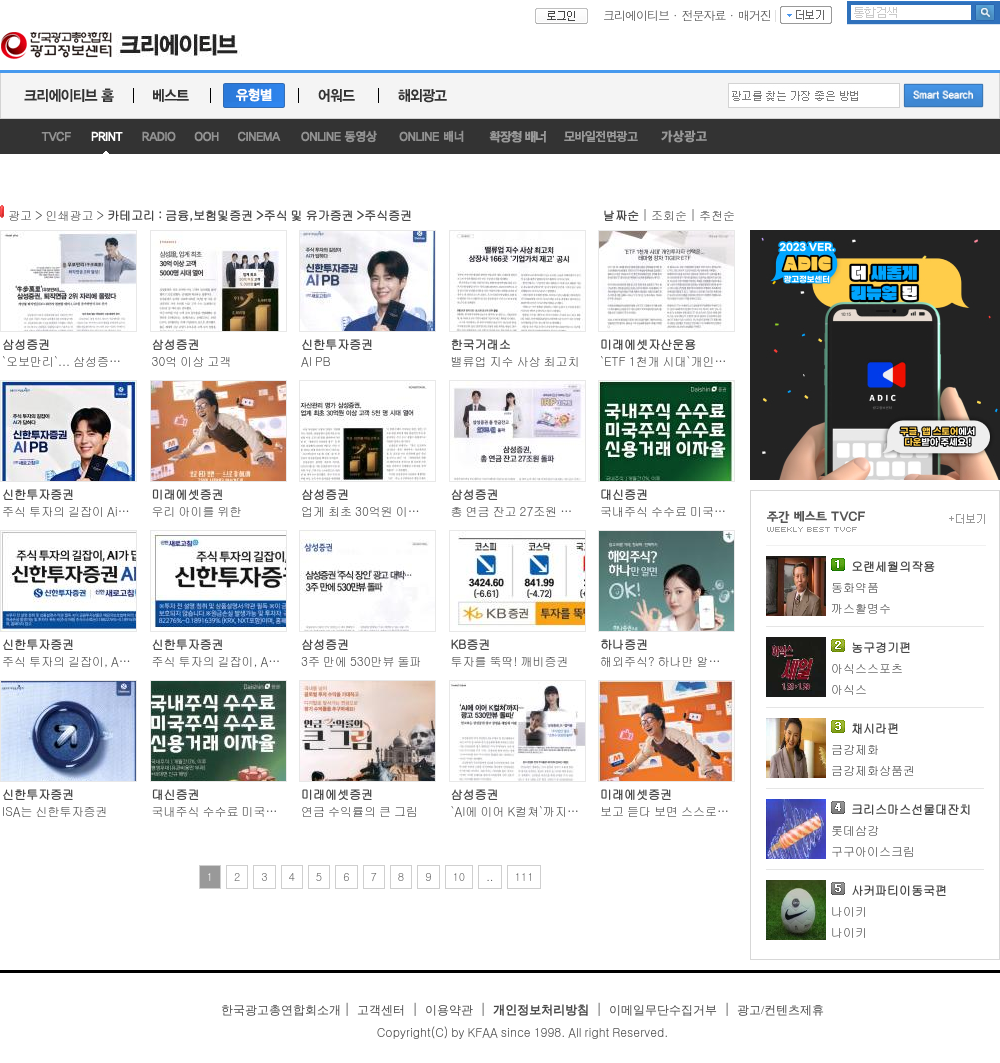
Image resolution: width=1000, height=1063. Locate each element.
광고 (20, 214)
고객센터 (381, 1010)
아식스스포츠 (867, 667)
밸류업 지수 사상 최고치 (515, 360)
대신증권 (624, 493)
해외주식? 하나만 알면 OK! (672, 660)
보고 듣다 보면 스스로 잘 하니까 (685, 810)
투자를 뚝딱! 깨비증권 (510, 660)
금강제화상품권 (873, 769)
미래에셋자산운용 (648, 343)
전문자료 (704, 14)
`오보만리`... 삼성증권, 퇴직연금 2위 (100, 360)
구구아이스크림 (873, 850)
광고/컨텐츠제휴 (780, 1010)
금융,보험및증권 (209, 214)
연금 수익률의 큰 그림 (359, 810)
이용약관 (449, 1010)
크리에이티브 (636, 14)
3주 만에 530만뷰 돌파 (361, 660)
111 (524, 876)
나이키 (849, 910)
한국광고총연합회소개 (281, 1010)
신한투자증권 (337, 343)
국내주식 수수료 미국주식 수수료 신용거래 (266, 810)
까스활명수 (861, 607)
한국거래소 (481, 343)
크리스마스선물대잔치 (911, 808)
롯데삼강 (855, 829)
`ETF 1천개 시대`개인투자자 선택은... (701, 360)
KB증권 (471, 643)
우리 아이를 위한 (197, 510)
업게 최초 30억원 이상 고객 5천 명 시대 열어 (419, 510)
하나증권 (624, 643)
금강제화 (855, 748)
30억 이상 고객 (192, 360)
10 (459, 876)
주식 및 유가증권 (309, 214)
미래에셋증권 (188, 493)
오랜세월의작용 (893, 565)
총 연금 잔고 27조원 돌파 (518, 510)
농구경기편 (881, 646)
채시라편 (875, 727)
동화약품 (855, 586)
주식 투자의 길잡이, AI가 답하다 (87, 660)
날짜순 (621, 214)
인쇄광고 (70, 214)
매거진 (754, 14)
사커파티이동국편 (899, 889)
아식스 (849, 688)
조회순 (669, 214)
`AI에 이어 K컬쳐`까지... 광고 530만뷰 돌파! (568, 810)
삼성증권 (26, 343)
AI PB (316, 360)
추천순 (717, 214)
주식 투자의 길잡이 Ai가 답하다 (85, 510)
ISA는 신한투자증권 (55, 810)
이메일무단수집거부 (663, 1010)
